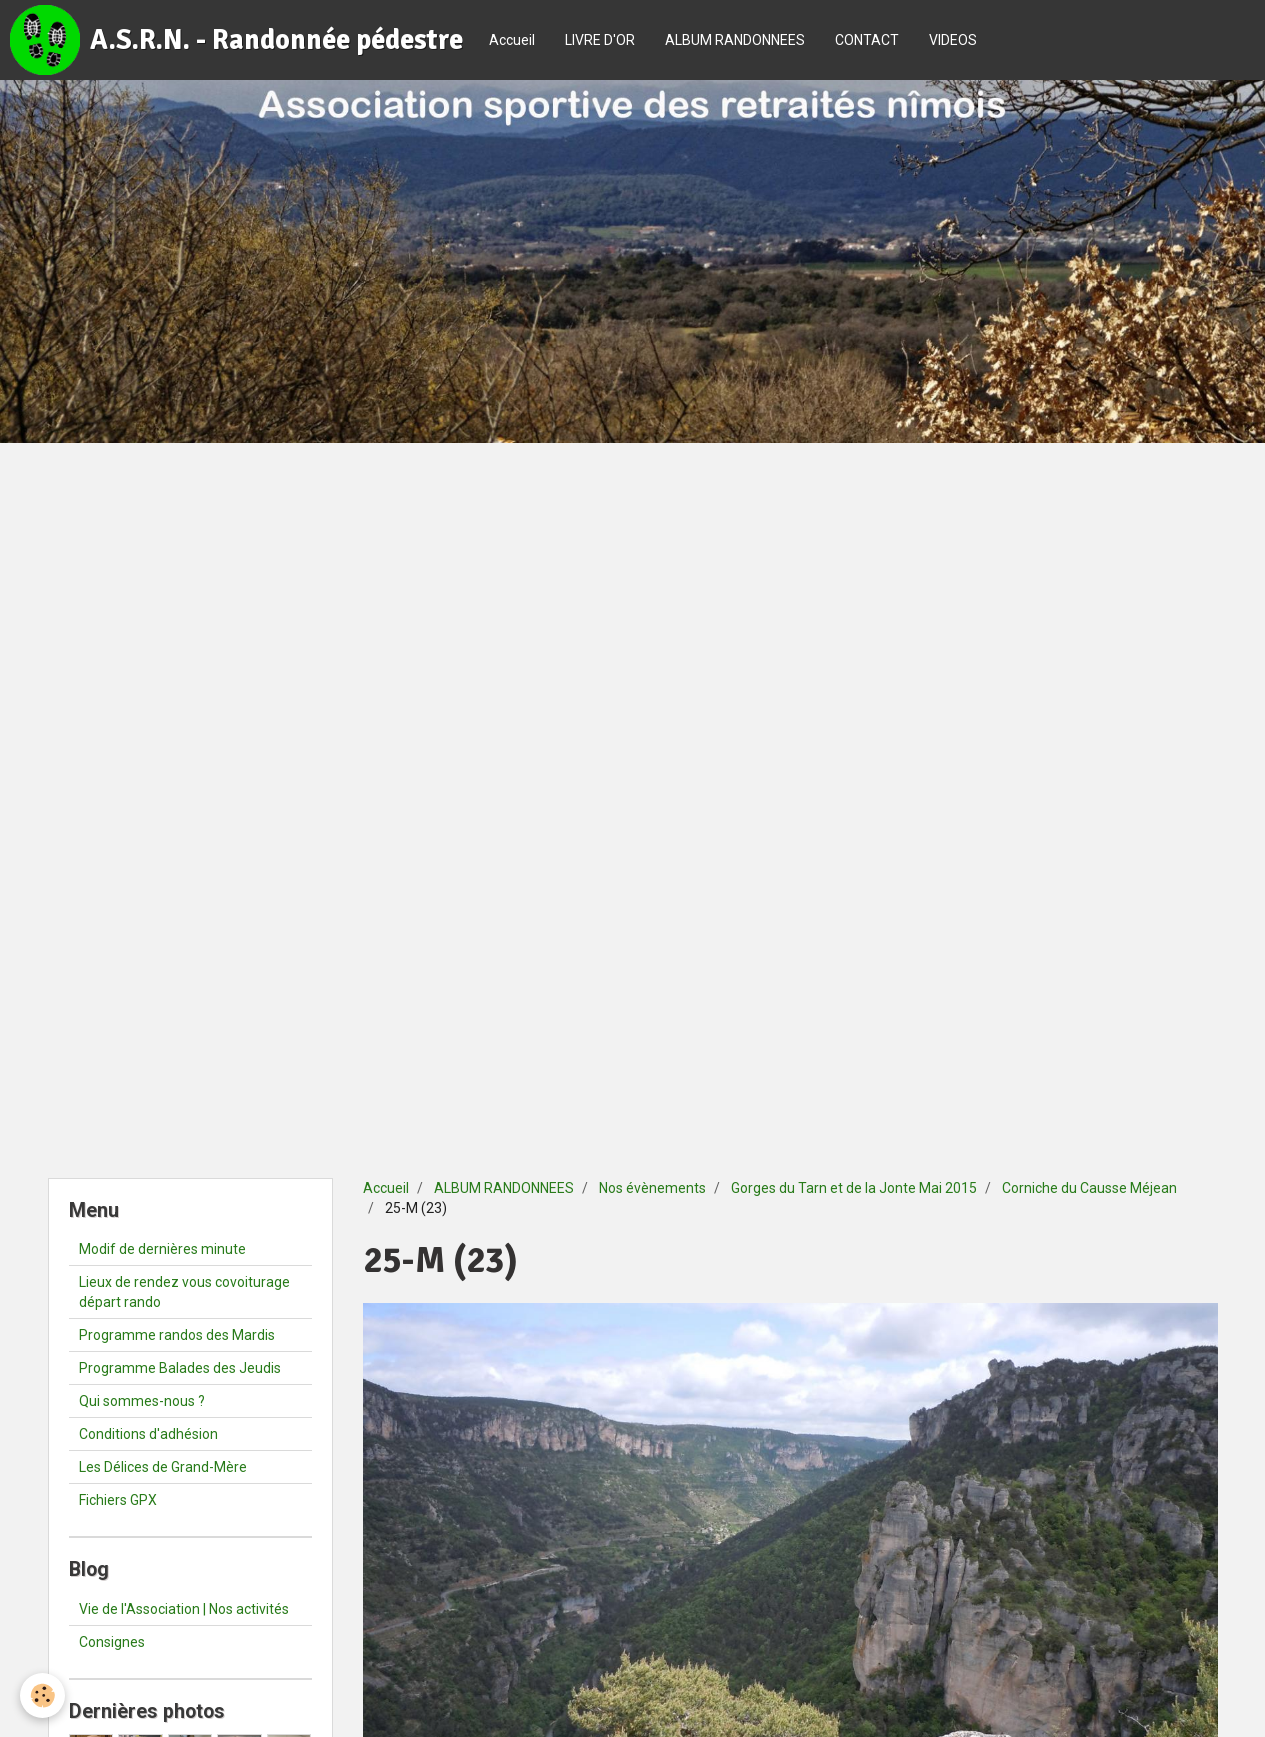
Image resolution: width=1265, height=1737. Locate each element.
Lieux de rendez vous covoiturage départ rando (184, 1292)
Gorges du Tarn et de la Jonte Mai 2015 (854, 1188)
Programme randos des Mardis (177, 1335)
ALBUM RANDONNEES (735, 40)
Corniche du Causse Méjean (1089, 1188)
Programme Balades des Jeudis (180, 1368)
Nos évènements (652, 1188)
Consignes (112, 1642)
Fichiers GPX (118, 1500)
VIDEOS (953, 40)
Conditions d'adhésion (148, 1434)
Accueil (512, 40)
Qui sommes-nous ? (142, 1401)
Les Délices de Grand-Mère (163, 1467)
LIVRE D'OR (600, 40)
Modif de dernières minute (162, 1249)
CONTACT (867, 40)
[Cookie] (42, 1695)
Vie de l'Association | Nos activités (184, 1609)
